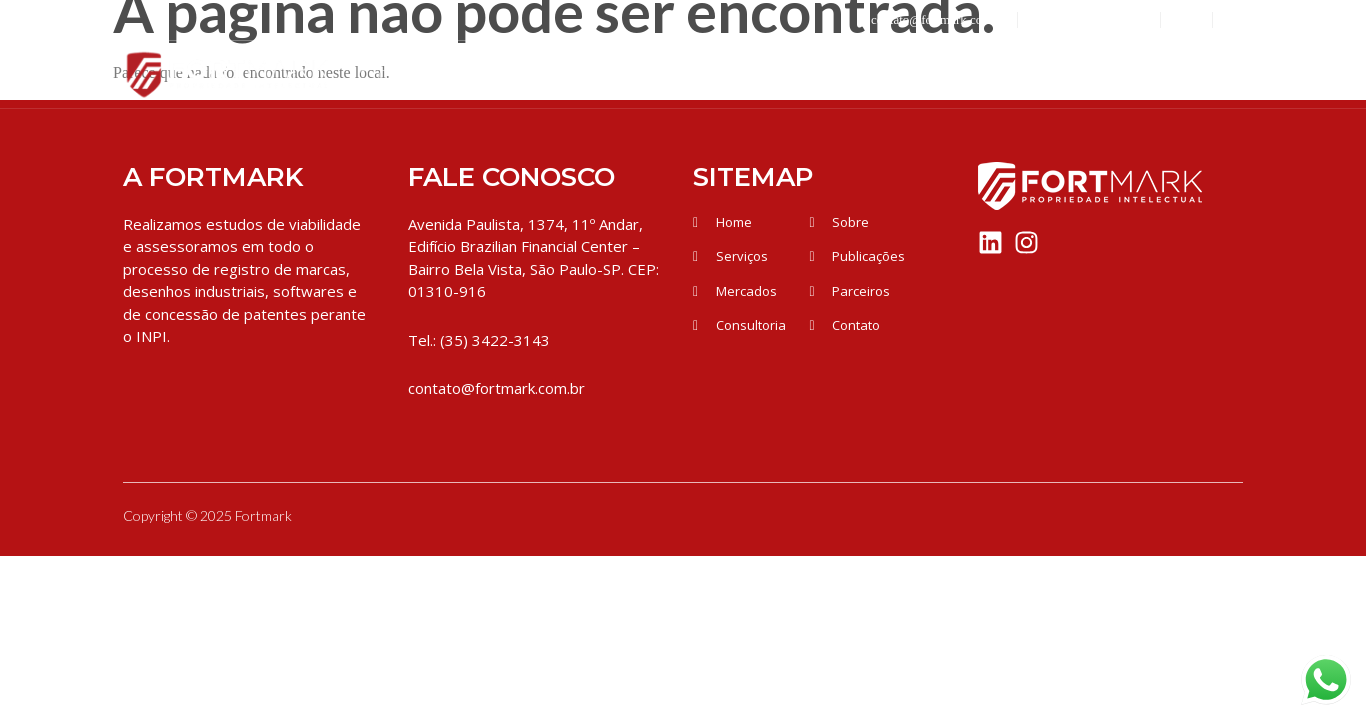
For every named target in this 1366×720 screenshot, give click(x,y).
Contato (1196, 74)
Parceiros (921, 74)
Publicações (1061, 74)
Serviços (660, 74)
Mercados (792, 74)
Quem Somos (508, 74)
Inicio (380, 74)
